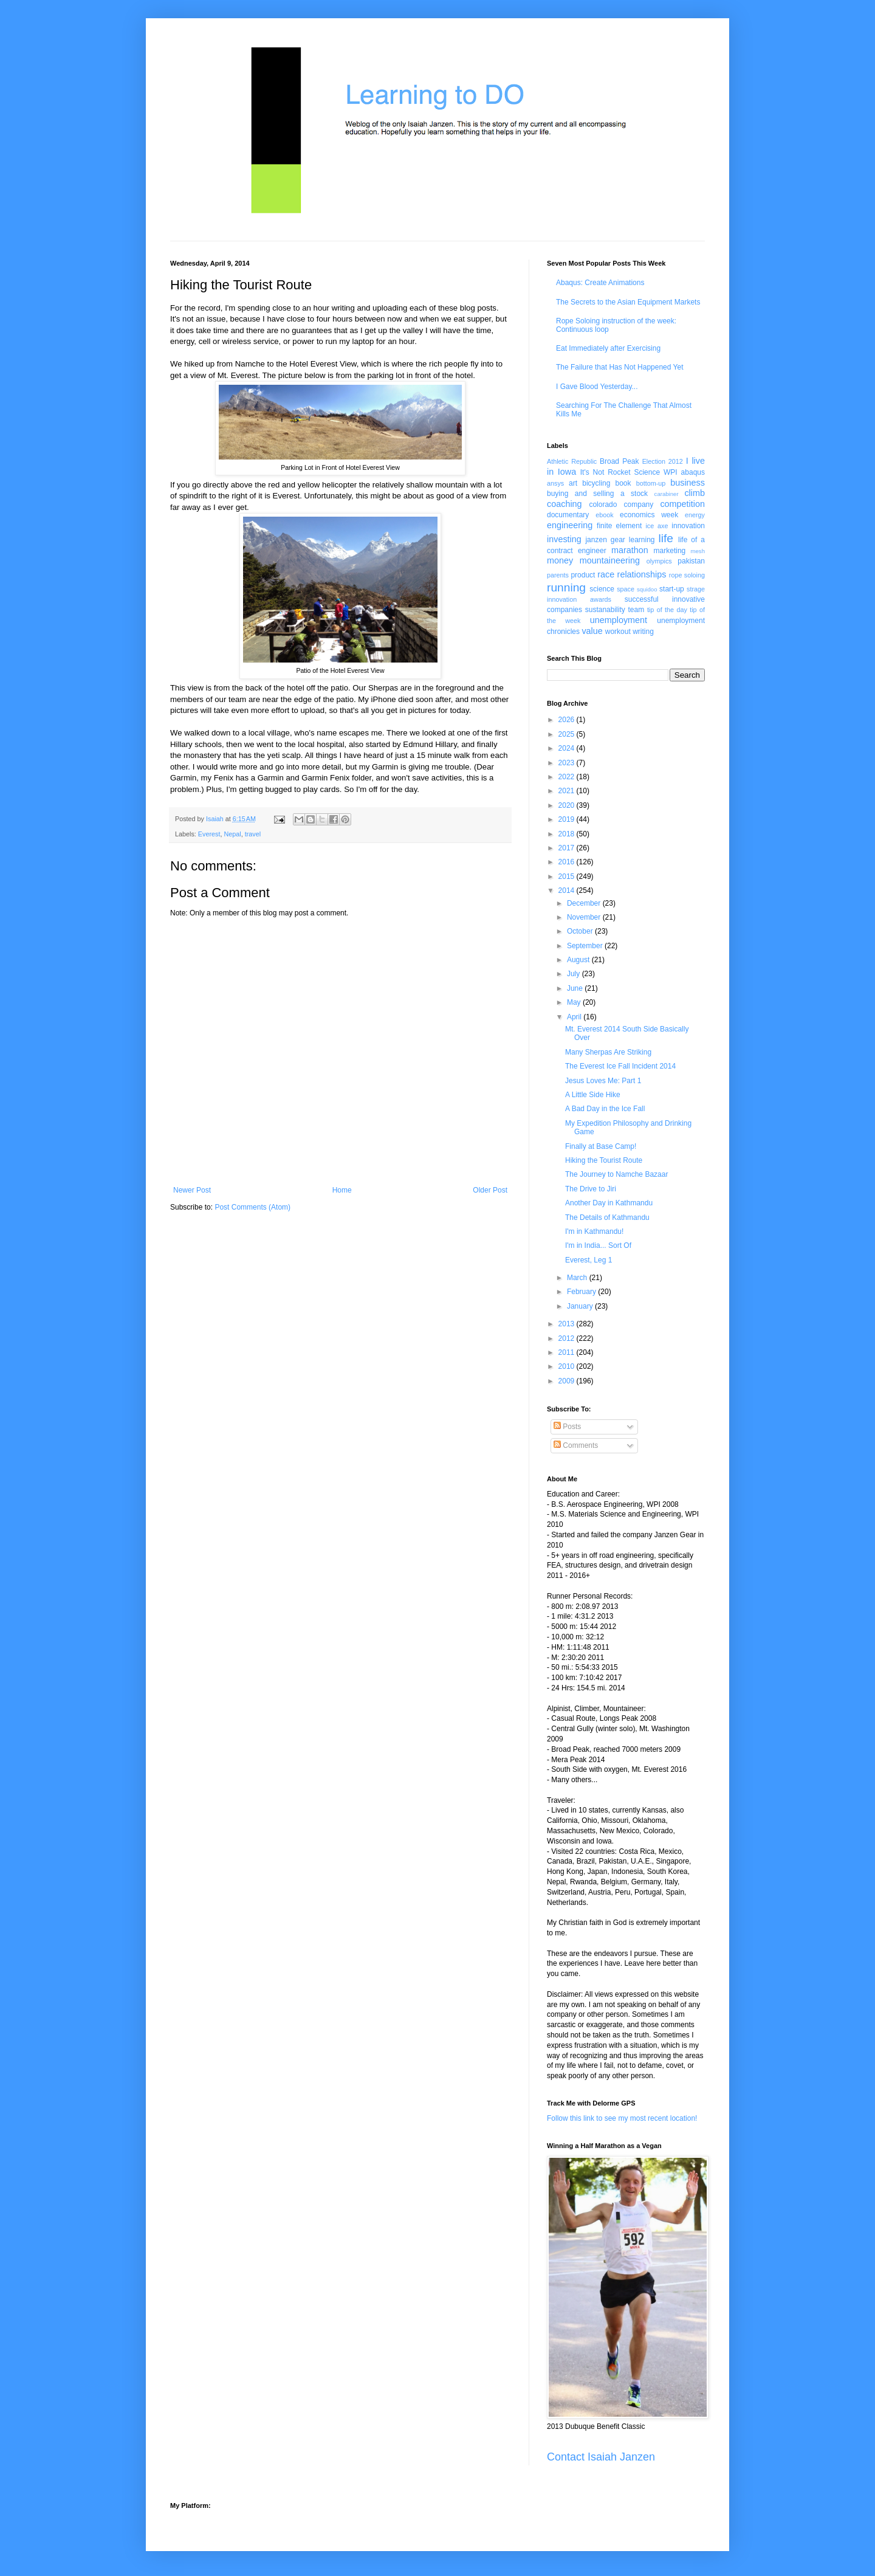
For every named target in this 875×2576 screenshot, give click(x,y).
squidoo (647, 589)
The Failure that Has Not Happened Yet (619, 367)
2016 (567, 862)
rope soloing (687, 575)
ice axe (656, 525)
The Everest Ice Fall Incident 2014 (620, 1066)
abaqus (693, 472)
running (566, 587)
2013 (567, 1324)
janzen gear (605, 540)
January (581, 1306)
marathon (629, 550)
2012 (567, 1338)
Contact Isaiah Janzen (601, 2457)
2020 (567, 805)
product (583, 575)
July (574, 973)
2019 (567, 819)
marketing (670, 550)
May (575, 1002)
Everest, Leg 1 (588, 1260)
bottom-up (651, 483)
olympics (659, 561)
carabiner (666, 494)
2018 (567, 834)
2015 (567, 876)
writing (643, 631)
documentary (568, 515)
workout (618, 631)
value (592, 631)
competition (682, 504)
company (639, 504)
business (687, 482)
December (585, 903)
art (573, 483)
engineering (569, 525)
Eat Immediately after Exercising (608, 348)
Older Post (490, 1190)
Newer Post (192, 1190)
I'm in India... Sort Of (598, 1245)
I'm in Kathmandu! (594, 1231)
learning (642, 540)
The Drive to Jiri (590, 1189)
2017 (567, 848)
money (560, 560)
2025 (567, 734)
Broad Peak (619, 461)
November (585, 917)
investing (564, 539)
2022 (567, 777)
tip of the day (667, 609)
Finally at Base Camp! (600, 1146)
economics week (649, 515)
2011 (567, 1352)
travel (253, 834)
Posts (567, 1426)
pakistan (691, 561)
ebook (604, 514)
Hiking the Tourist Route (603, 1160)
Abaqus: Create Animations (600, 282)
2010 (567, 1366)
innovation (688, 526)
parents (558, 575)
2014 (567, 890)
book (623, 483)
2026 (567, 719)
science (601, 589)
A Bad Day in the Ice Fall (605, 1108)
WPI (671, 472)
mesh (698, 551)
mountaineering (610, 560)
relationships (642, 574)
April (575, 1017)
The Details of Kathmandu (607, 1217)
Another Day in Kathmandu (609, 1203)
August (579, 960)
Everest (209, 834)
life (665, 538)
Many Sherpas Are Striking (608, 1052)
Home (342, 1190)
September (586, 946)
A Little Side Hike (592, 1094)
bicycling (596, 483)
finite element (619, 526)
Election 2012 (662, 461)
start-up (671, 589)
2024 (567, 748)
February (582, 1291)
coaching (564, 504)
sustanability (605, 609)
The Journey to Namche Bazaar (616, 1174)
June (576, 988)
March (578, 1277)
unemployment (618, 620)
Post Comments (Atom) (252, 1207)
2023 (567, 763)
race (605, 574)
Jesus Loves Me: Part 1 (603, 1080)
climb (694, 493)
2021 (567, 791)
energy (695, 514)
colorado (603, 504)
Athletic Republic (572, 461)
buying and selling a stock (597, 493)
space (625, 589)
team (636, 609)
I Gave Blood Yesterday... (597, 386)
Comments (576, 1445)
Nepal (232, 834)
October (581, 931)
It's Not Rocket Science (620, 472)
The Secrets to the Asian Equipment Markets (628, 302)
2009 (567, 1381)
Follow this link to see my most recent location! (622, 2118)
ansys (555, 483)
